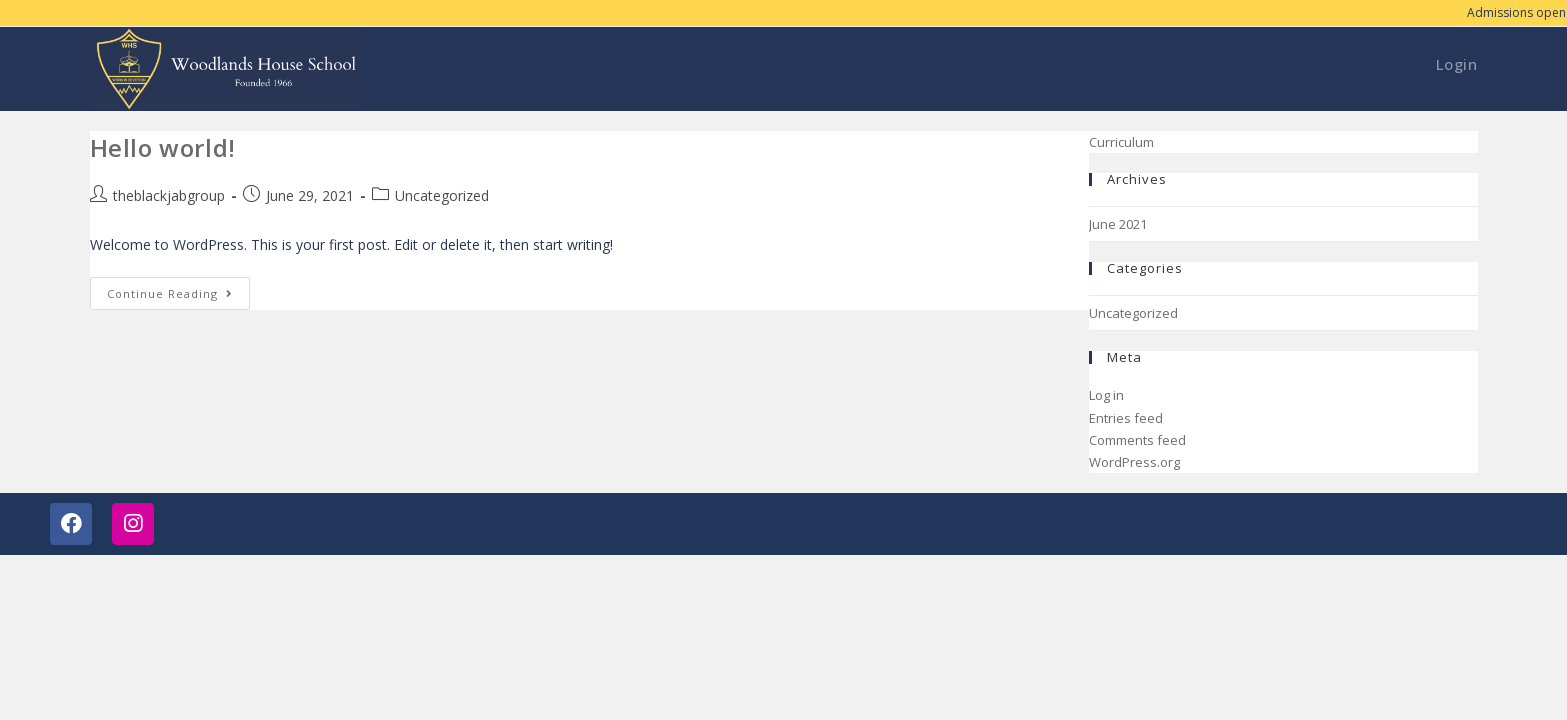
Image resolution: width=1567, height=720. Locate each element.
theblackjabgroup (169, 195)
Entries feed (1126, 418)
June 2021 (1118, 224)
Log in (1106, 395)
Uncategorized (442, 195)
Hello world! (163, 147)
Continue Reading (178, 289)
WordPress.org (1134, 462)
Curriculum (1121, 142)
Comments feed (1137, 440)
